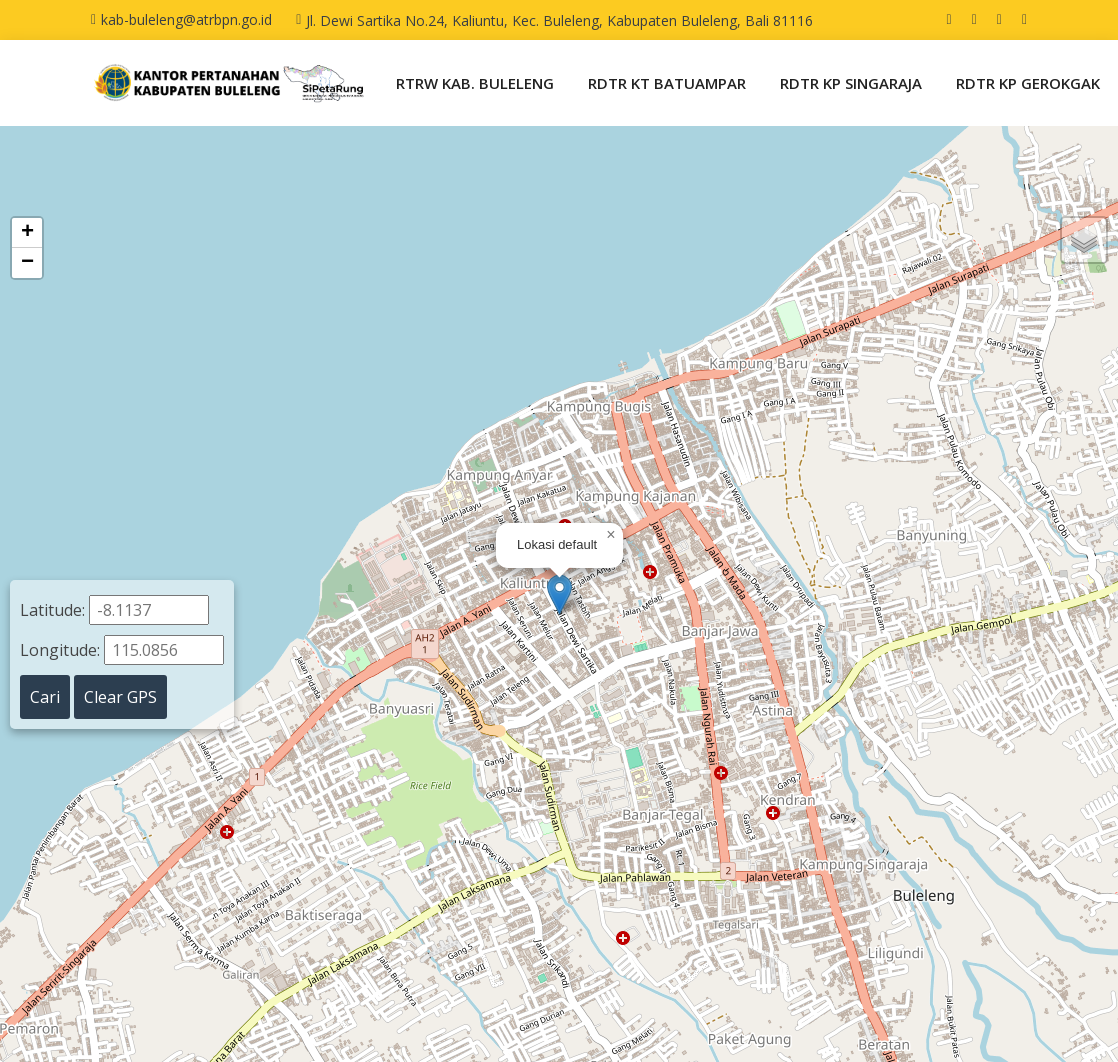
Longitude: (122, 650)
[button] (559, 594)
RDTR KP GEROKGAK (1028, 83)
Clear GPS (120, 697)
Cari (45, 697)
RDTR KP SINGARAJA (851, 83)
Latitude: (114, 610)
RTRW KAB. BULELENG (475, 83)
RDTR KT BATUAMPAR (667, 83)
